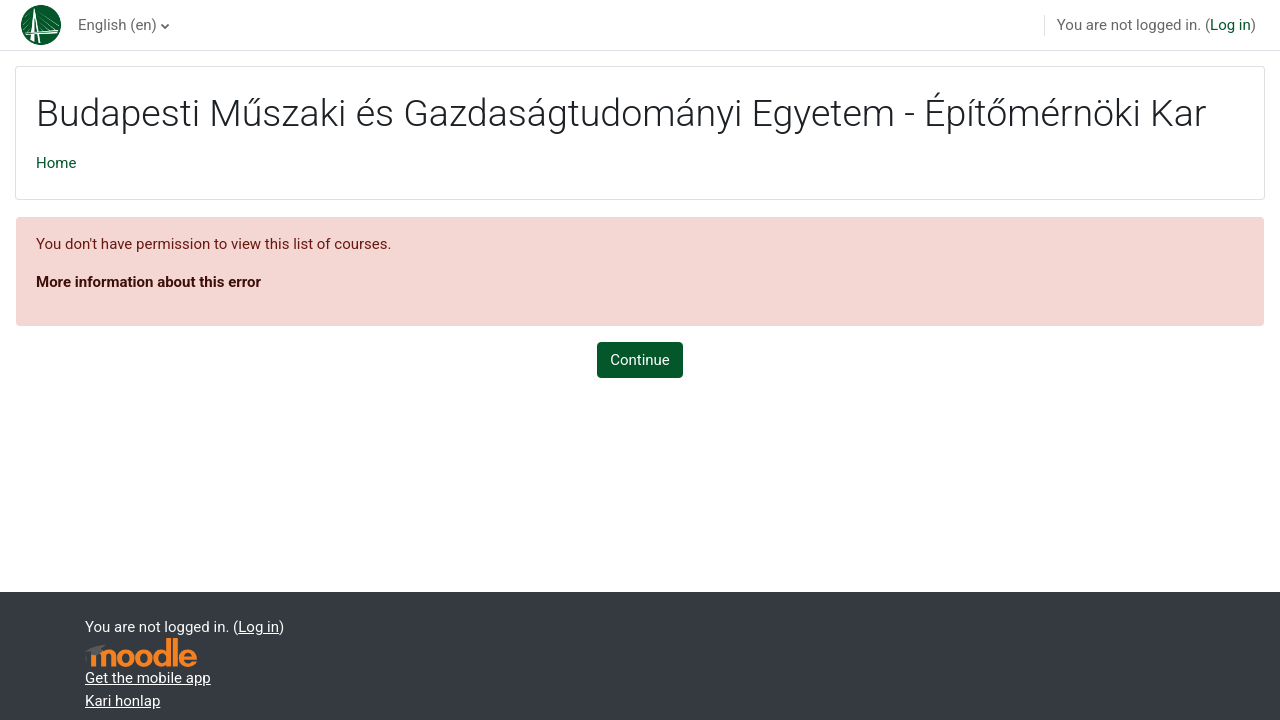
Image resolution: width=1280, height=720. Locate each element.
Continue (640, 360)
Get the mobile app (148, 678)
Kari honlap (122, 701)
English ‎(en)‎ (117, 25)
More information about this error (148, 282)
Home (56, 163)
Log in (1230, 25)
